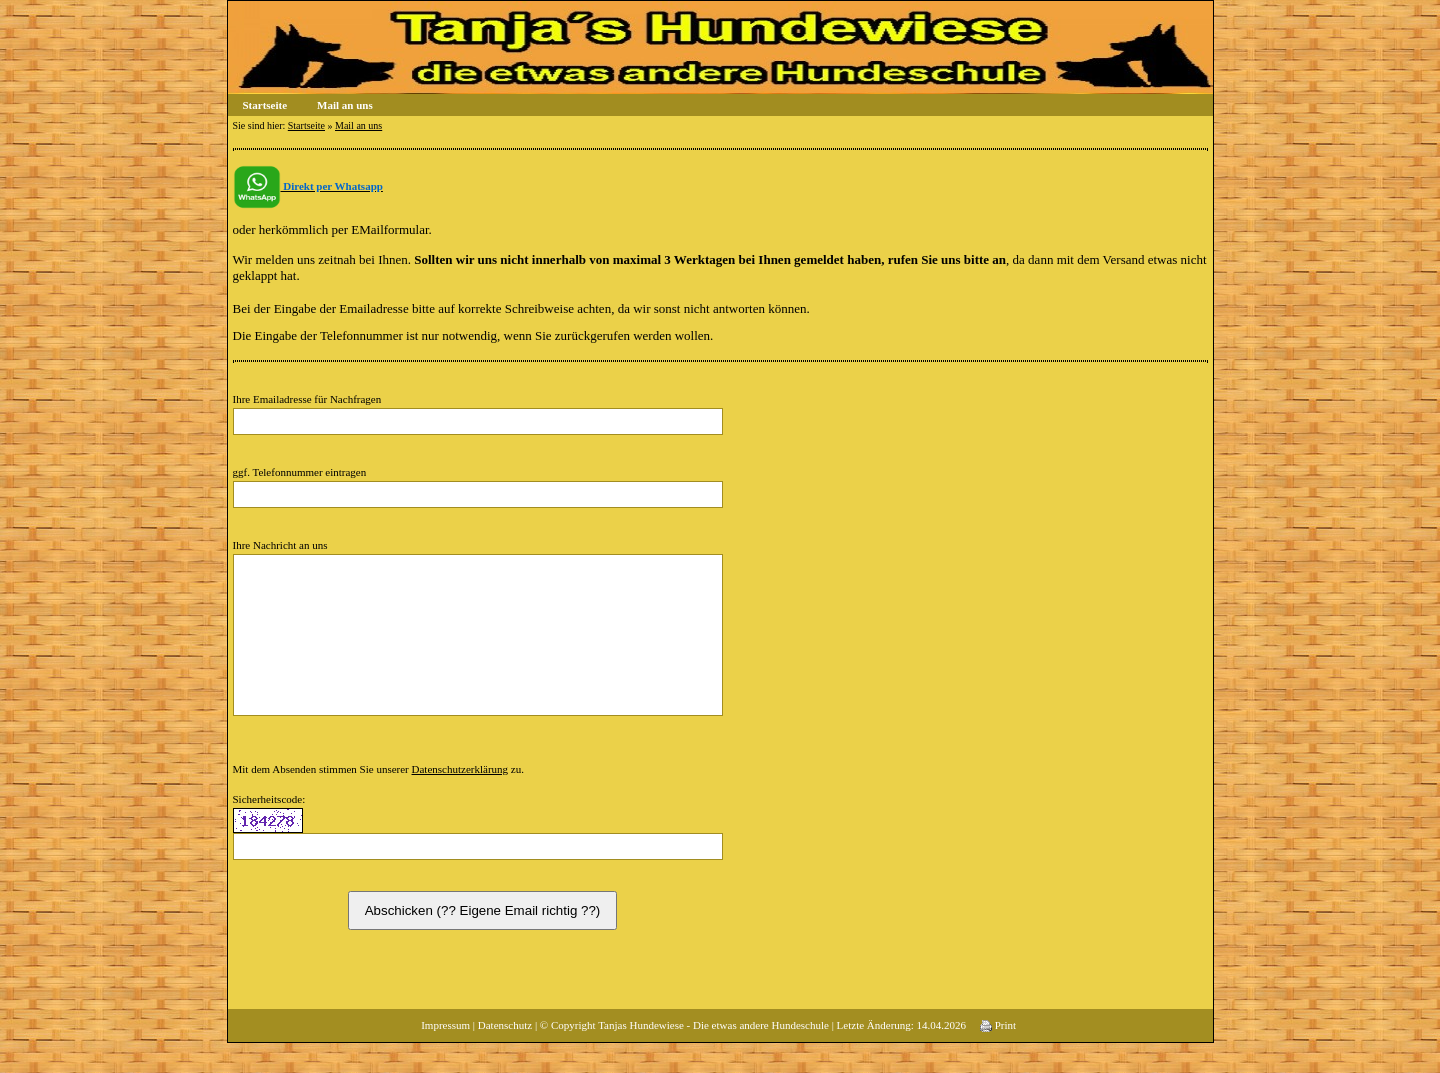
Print (998, 1055)
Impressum (445, 1055)
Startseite (265, 105)
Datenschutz (505, 1055)
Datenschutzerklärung (460, 799)
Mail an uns (345, 105)
